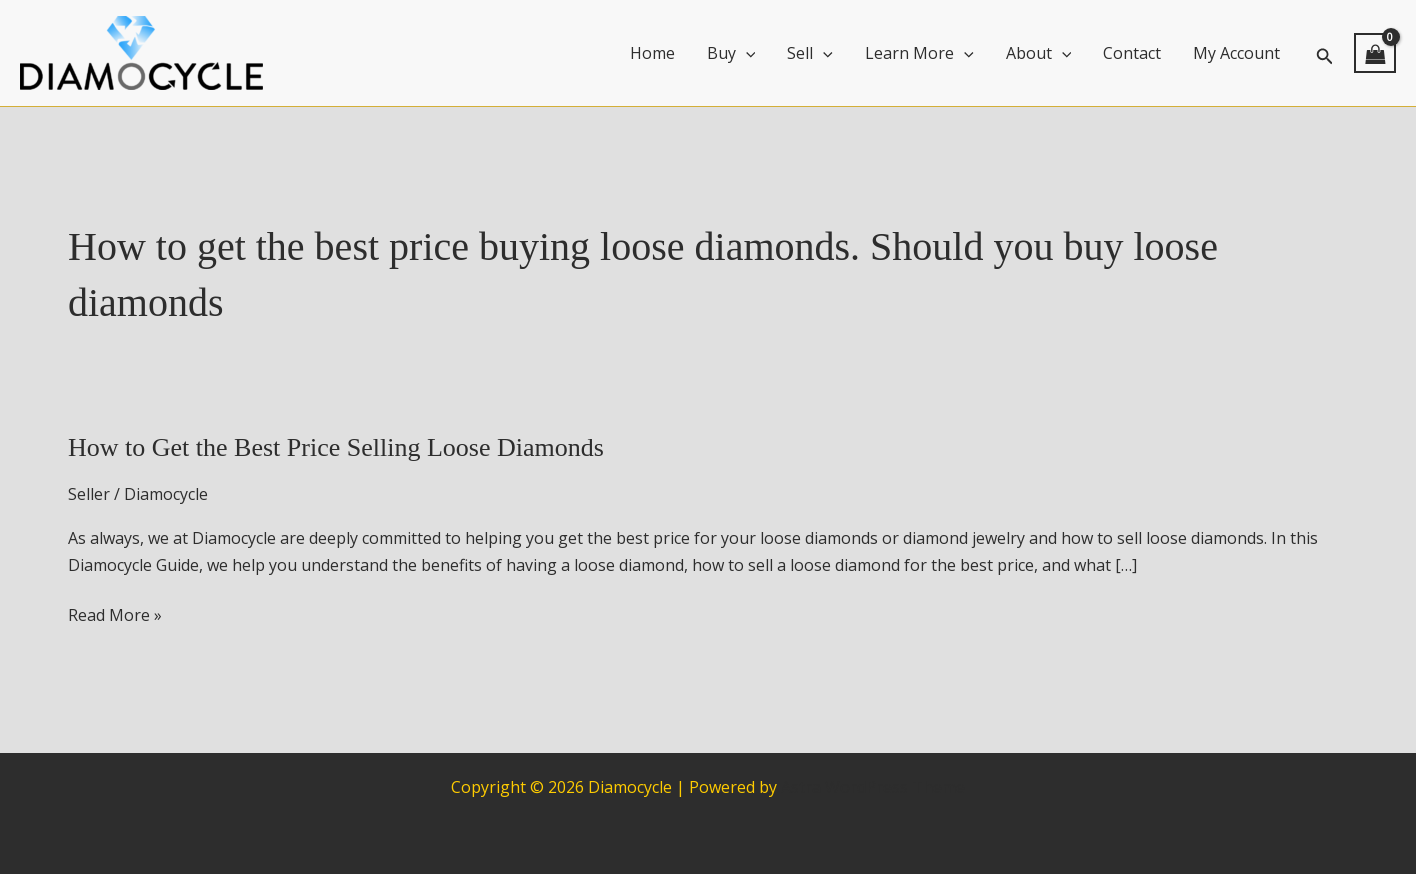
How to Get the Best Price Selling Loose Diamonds (336, 447)
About (1039, 53)
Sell (810, 53)
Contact (1132, 53)
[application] (746, 53)
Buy (731, 53)
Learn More (919, 53)
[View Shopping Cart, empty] (1375, 53)
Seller (89, 494)
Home (652, 53)
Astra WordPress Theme (873, 787)
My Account (1236, 53)
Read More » (115, 615)
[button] (1325, 53)
